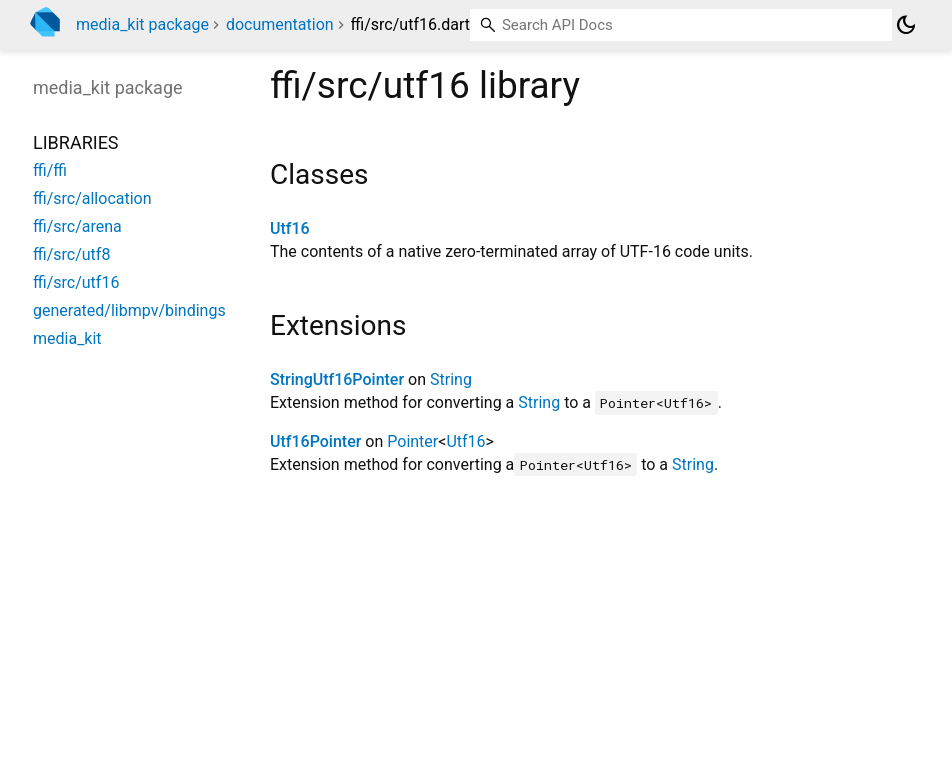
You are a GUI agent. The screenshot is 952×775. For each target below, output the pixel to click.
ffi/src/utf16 (76, 282)
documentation (280, 24)
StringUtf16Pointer (337, 379)
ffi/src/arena (77, 226)
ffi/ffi (50, 170)
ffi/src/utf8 (71, 254)
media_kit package (142, 24)
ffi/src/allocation (92, 198)
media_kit (67, 338)
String (451, 379)
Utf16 (290, 228)
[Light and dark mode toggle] (906, 25)
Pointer (412, 441)
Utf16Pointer (315, 441)
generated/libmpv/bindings (129, 310)
